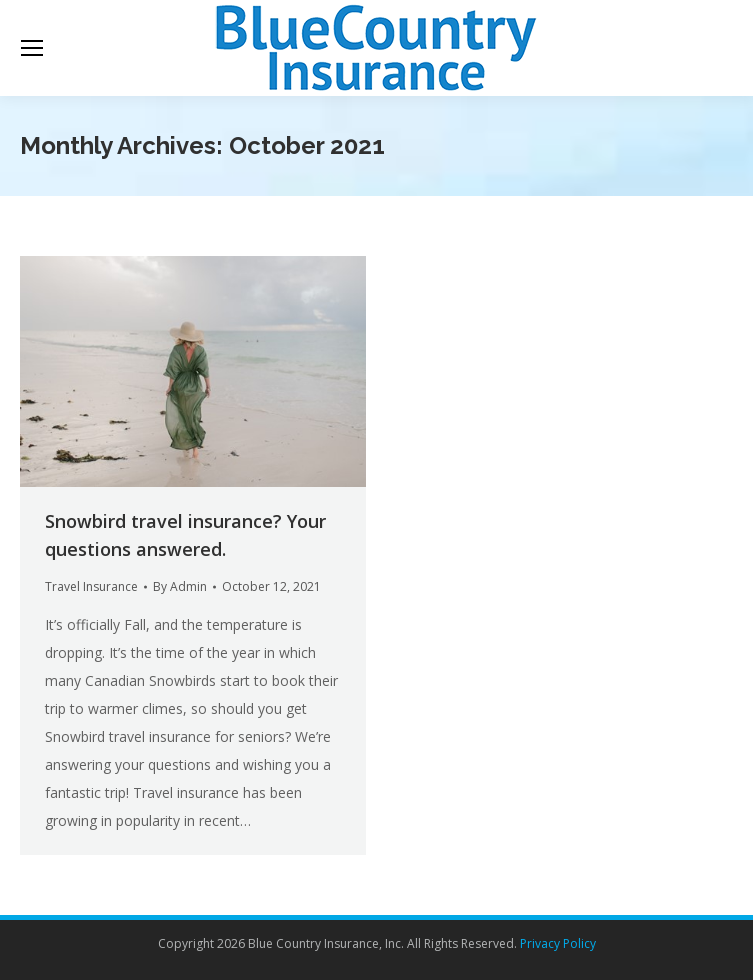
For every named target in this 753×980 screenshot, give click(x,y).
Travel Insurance (91, 586)
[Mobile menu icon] (32, 48)
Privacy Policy (558, 943)
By (180, 586)
